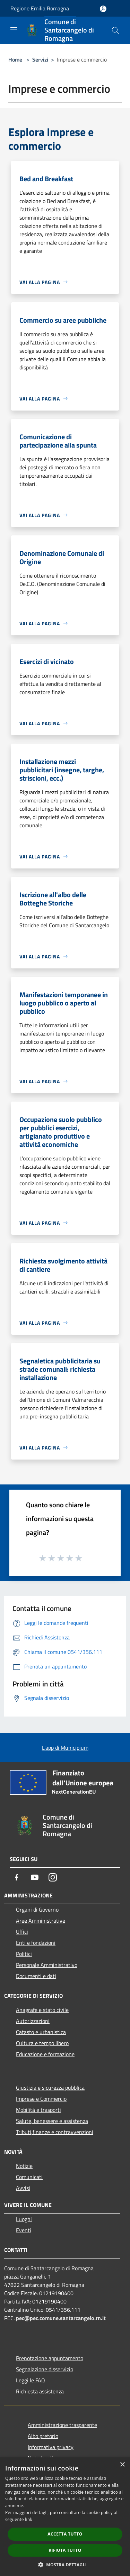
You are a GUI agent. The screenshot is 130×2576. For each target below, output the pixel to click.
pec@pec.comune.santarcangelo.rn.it (61, 2318)
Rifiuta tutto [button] (65, 2550)
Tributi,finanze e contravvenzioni (54, 2132)
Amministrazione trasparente (62, 2425)
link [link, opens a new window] (28, 2519)
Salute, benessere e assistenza (52, 2121)
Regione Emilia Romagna (39, 8)
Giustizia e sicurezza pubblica (50, 2087)
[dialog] (65, 2516)
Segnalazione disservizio (44, 2369)
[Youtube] (35, 1877)
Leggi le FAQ (30, 2380)
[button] (65, 2564)
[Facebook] (17, 1877)
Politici (24, 1954)
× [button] (122, 2464)
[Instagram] (53, 1877)
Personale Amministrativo (46, 1965)
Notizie (24, 2166)
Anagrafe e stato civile (42, 2010)
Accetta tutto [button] (64, 2534)
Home (15, 59)
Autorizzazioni (33, 2021)
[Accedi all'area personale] (103, 9)
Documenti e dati (36, 1976)
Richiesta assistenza (40, 2391)
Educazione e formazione (45, 2054)
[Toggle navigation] (14, 30)
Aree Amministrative (40, 1920)
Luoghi (24, 2219)
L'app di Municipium (65, 1748)
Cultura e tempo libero (42, 2043)
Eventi (23, 2230)
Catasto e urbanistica (41, 2032)
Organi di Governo (37, 1909)
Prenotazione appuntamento (49, 2358)
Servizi (40, 59)
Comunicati (29, 2177)
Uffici (22, 1932)
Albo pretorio (43, 2436)
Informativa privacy (50, 2447)
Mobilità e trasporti (38, 2110)
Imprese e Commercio (41, 2099)
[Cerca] (115, 30)
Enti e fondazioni (35, 1943)
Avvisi (23, 2188)
